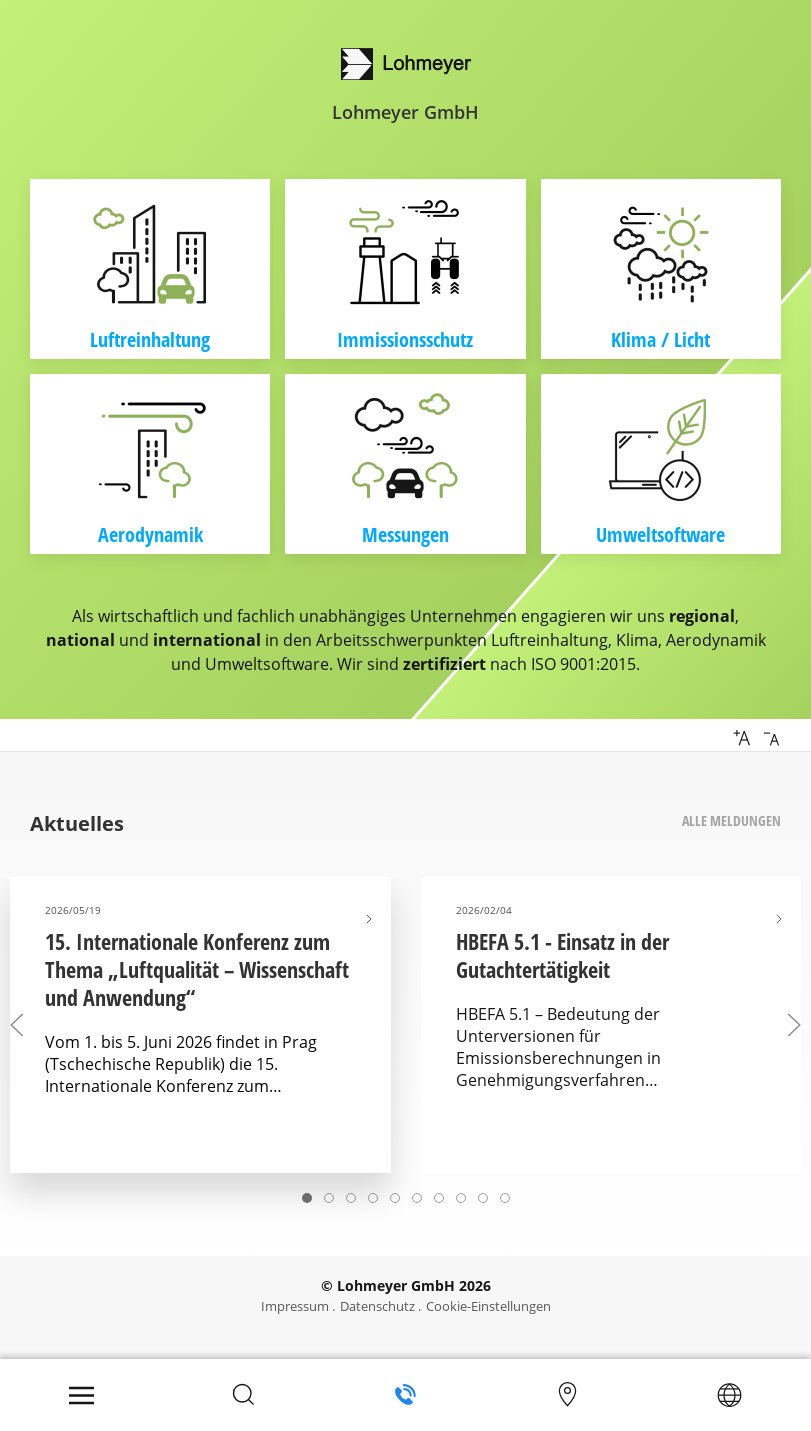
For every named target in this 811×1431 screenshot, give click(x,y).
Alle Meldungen (731, 820)
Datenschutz (377, 1306)
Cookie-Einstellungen (488, 1306)
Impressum (295, 1306)
